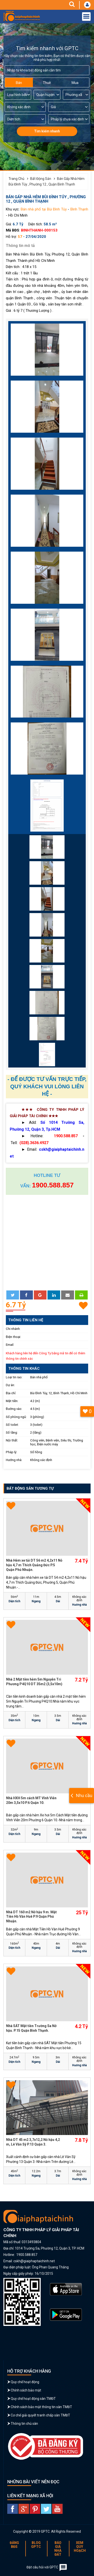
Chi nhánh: (13, 1329)
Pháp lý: (11, 1452)
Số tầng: (12, 1432)
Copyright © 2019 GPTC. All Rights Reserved (47, 2531)
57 (20, 236)
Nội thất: (12, 1440)
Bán (19, 83)
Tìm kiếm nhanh (47, 131)
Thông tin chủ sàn (24, 2423)
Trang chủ (16, 179)
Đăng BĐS (14, 2545)
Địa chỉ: (11, 1393)
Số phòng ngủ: (16, 1417)
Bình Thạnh (79, 209)
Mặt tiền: (12, 1401)
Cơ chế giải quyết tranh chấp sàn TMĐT (40, 2415)
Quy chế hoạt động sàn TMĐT (33, 2399)
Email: (10, 1344)
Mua (75, 83)
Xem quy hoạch (80, 2547)
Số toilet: (12, 1425)
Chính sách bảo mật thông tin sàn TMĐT (41, 2407)
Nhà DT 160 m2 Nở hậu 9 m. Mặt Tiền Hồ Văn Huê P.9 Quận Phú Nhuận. (31, 1916)
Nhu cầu (84, 1795)
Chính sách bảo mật (26, 2390)
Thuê (47, 83)
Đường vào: (14, 1409)
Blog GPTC (36, 2545)
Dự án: (10, 1385)
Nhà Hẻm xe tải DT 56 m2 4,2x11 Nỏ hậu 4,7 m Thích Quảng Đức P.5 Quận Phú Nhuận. (34, 1565)
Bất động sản (40, 179)
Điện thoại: (13, 1337)
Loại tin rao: (14, 1377)
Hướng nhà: (14, 1460)
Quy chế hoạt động (25, 2382)
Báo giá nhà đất (57, 2548)
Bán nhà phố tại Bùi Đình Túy (44, 209)
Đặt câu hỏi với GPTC (47, 2567)
